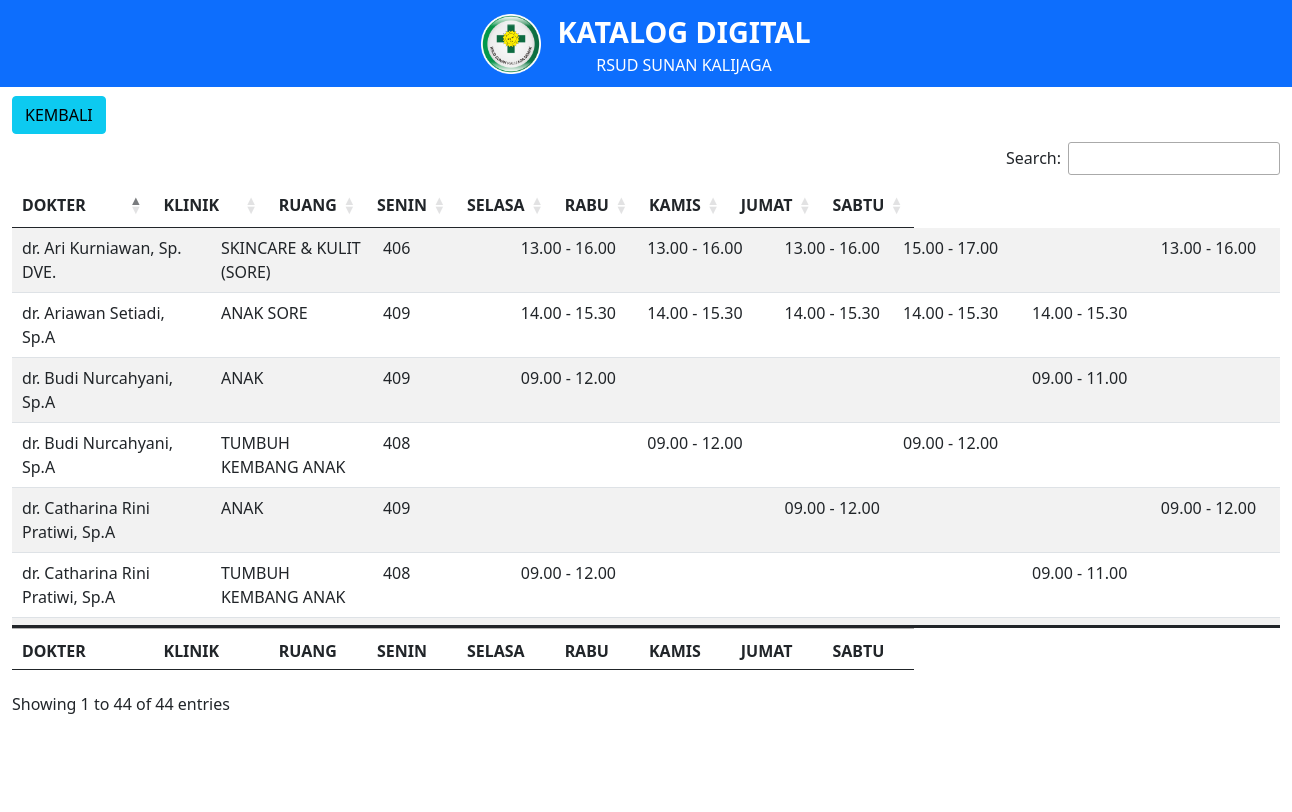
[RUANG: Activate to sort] (474, 205)
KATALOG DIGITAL (683, 31)
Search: (1033, 158)
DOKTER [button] (54, 205)
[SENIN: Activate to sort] (610, 205)
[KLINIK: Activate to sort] (329, 205)
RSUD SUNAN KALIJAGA (684, 65)
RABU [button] (833, 205)
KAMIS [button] (1000, 205)
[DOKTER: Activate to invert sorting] (124, 205)
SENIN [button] (562, 205)
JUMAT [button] (1105, 205)
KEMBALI (59, 115)
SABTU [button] (1211, 205)
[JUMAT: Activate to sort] (1121, 205)
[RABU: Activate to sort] (882, 205)
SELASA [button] (732, 205)
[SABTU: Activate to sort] (1227, 205)
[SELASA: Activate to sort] (747, 205)
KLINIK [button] (275, 205)
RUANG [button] (461, 205)
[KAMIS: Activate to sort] (1016, 205)
